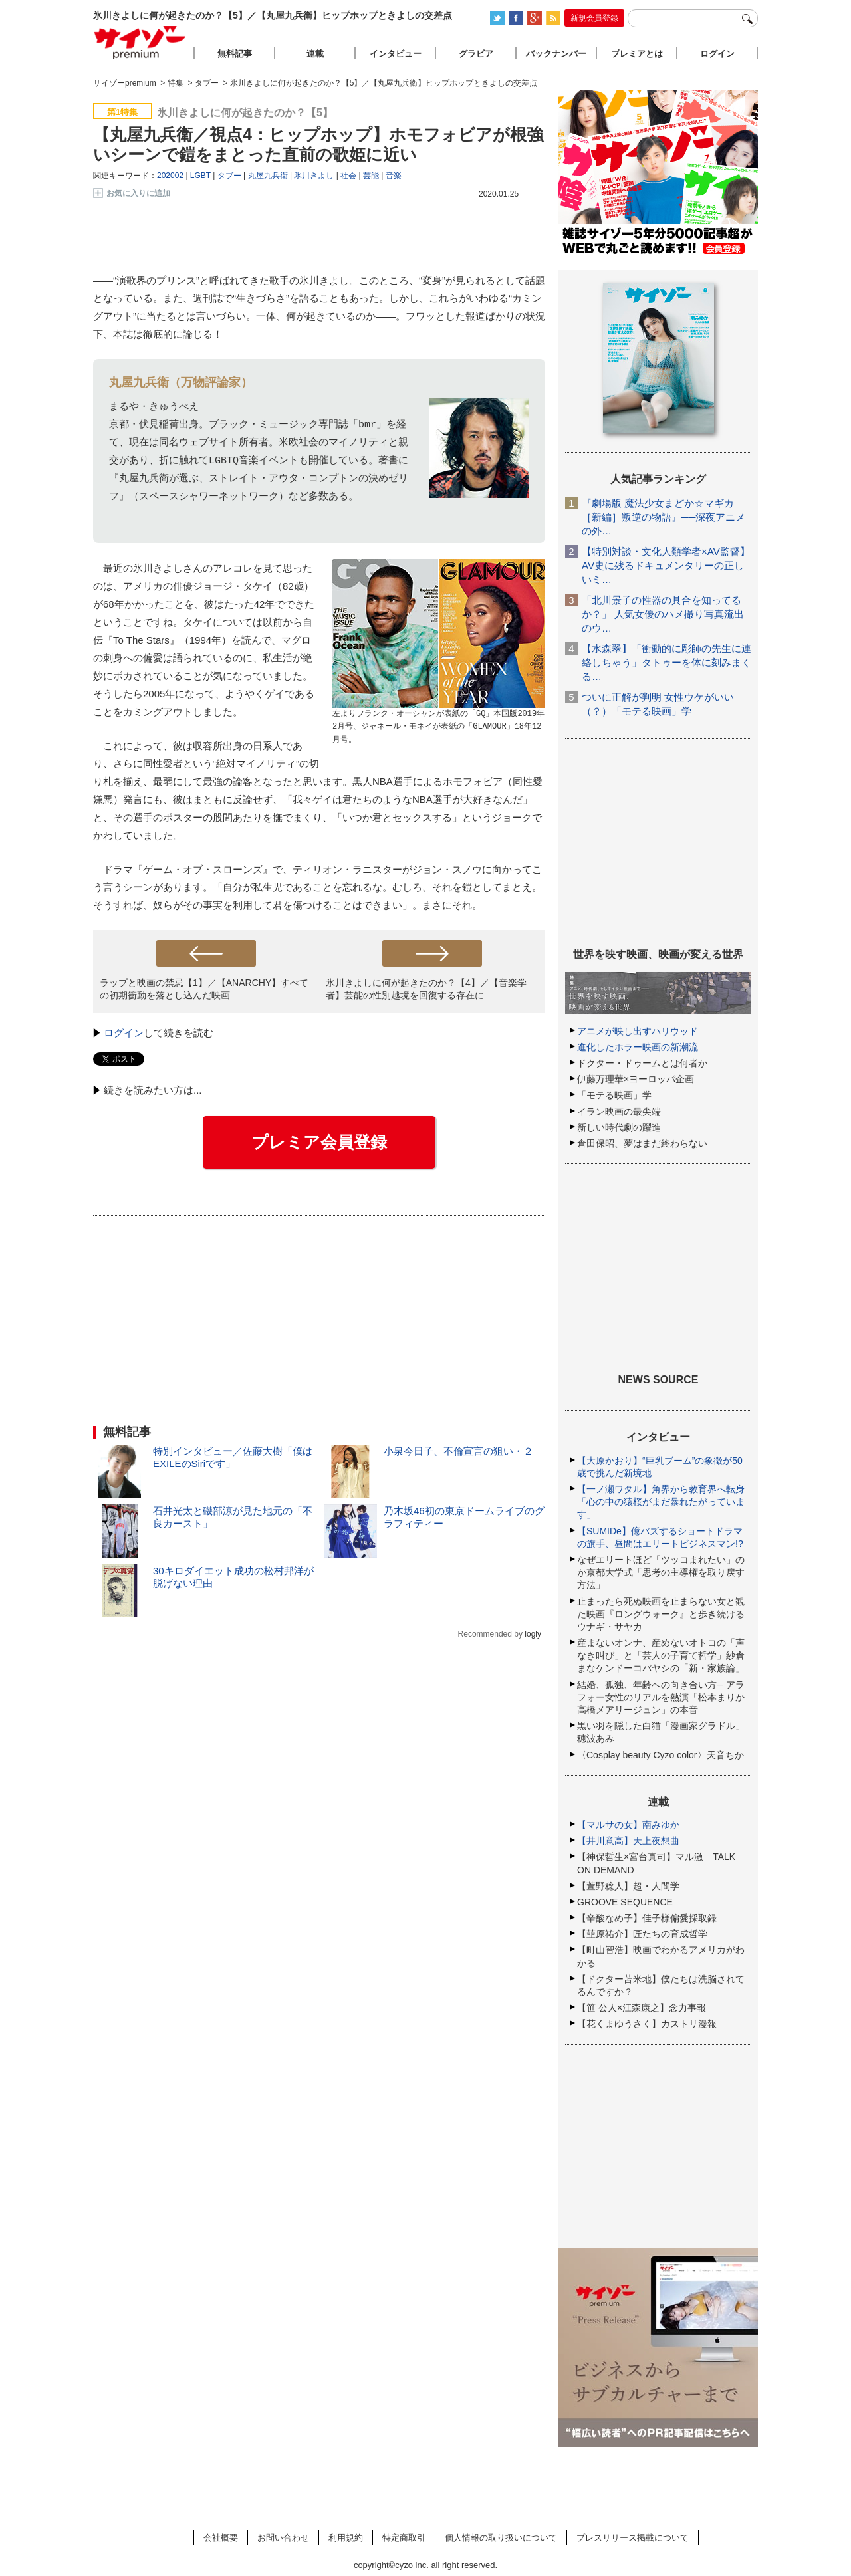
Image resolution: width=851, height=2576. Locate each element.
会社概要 (220, 2538)
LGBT (200, 175)
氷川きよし (314, 175)
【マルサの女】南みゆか (628, 1824)
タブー (229, 175)
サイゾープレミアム (140, 42)
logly (533, 1634)
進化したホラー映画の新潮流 (637, 1047)
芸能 (371, 175)
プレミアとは (637, 54)
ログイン (124, 1032)
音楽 (394, 175)
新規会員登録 (594, 18)
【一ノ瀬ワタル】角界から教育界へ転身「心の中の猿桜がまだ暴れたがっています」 (661, 1502)
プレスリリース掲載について (632, 2538)
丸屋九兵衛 (268, 175)
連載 (315, 54)
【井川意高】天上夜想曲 (628, 1840)
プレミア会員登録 (319, 1142)
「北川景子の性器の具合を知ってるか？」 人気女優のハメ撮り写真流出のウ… (663, 614)
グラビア (476, 54)
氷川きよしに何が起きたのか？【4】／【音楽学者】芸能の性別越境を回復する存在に (426, 988)
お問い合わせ (283, 2538)
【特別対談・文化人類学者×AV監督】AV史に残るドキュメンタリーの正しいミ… (666, 565)
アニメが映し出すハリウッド (637, 1031)
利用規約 (345, 2538)
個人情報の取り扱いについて (501, 2538)
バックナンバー (556, 54)
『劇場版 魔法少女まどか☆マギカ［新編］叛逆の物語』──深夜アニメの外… (663, 516)
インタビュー (396, 54)
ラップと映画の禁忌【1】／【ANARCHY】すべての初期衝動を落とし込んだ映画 (204, 988)
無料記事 (234, 54)
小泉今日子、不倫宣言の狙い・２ (458, 1451)
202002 (170, 175)
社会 (348, 175)
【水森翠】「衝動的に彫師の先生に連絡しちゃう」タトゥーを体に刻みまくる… (666, 662)
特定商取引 (404, 2538)
